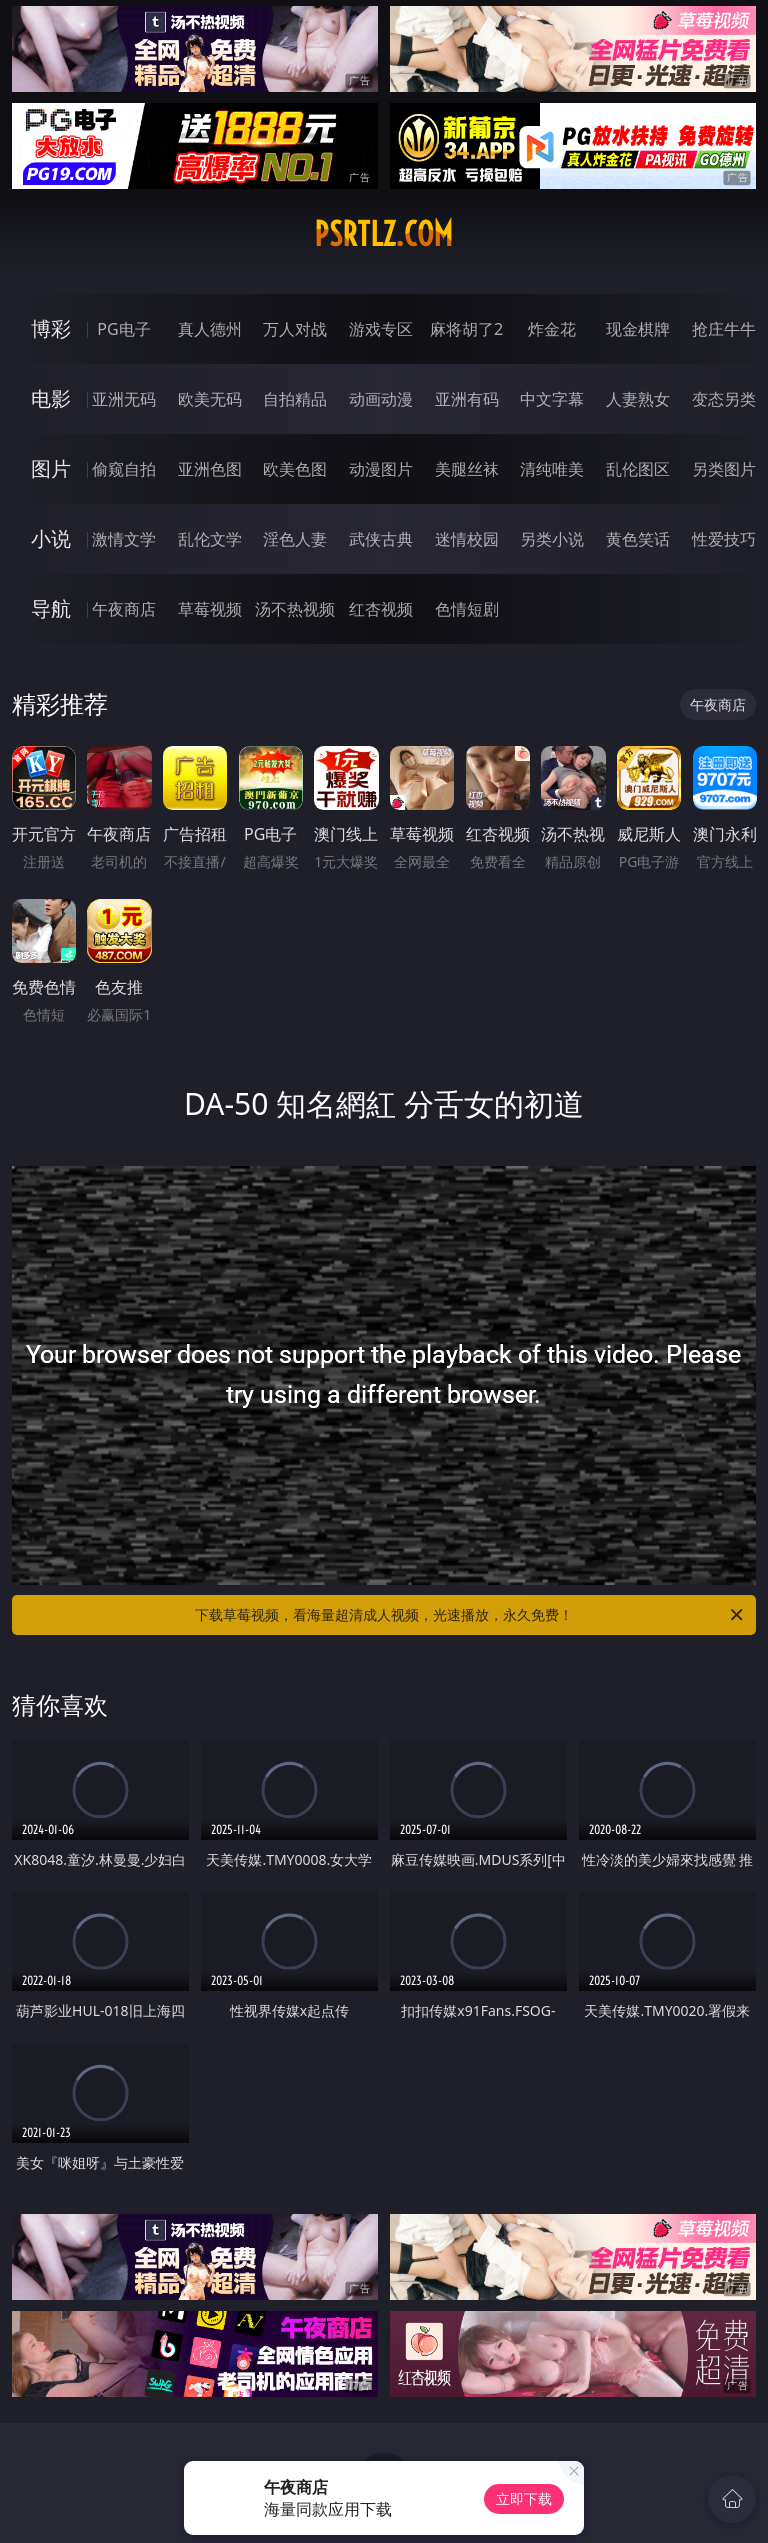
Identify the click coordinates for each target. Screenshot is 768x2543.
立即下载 (524, 2498)
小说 (51, 538)
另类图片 (724, 469)
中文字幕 (552, 399)
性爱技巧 (724, 539)
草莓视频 (210, 609)
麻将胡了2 (466, 329)
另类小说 (552, 539)
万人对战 (295, 329)
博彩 (51, 328)
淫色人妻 (295, 539)
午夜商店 (124, 609)
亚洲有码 (467, 399)
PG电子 (123, 329)
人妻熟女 (638, 399)
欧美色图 (295, 469)
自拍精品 (295, 399)
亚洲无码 (124, 399)
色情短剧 (467, 609)
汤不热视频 (295, 609)
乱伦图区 (638, 469)
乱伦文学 (210, 539)
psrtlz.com (383, 234)
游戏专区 (381, 329)
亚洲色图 (210, 469)
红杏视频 (381, 609)
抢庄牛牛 (724, 329)
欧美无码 (210, 399)
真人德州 (210, 329)
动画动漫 (381, 399)
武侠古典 (381, 539)
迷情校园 (467, 539)
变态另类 (724, 399)
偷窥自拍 (124, 469)
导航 (51, 608)
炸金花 (552, 329)
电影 (51, 398)
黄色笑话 (638, 539)
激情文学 (124, 539)
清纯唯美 (552, 469)
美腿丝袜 (467, 469)
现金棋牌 (638, 329)
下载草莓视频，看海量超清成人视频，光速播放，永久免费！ (470, 1615)
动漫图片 (381, 469)
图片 (51, 468)
